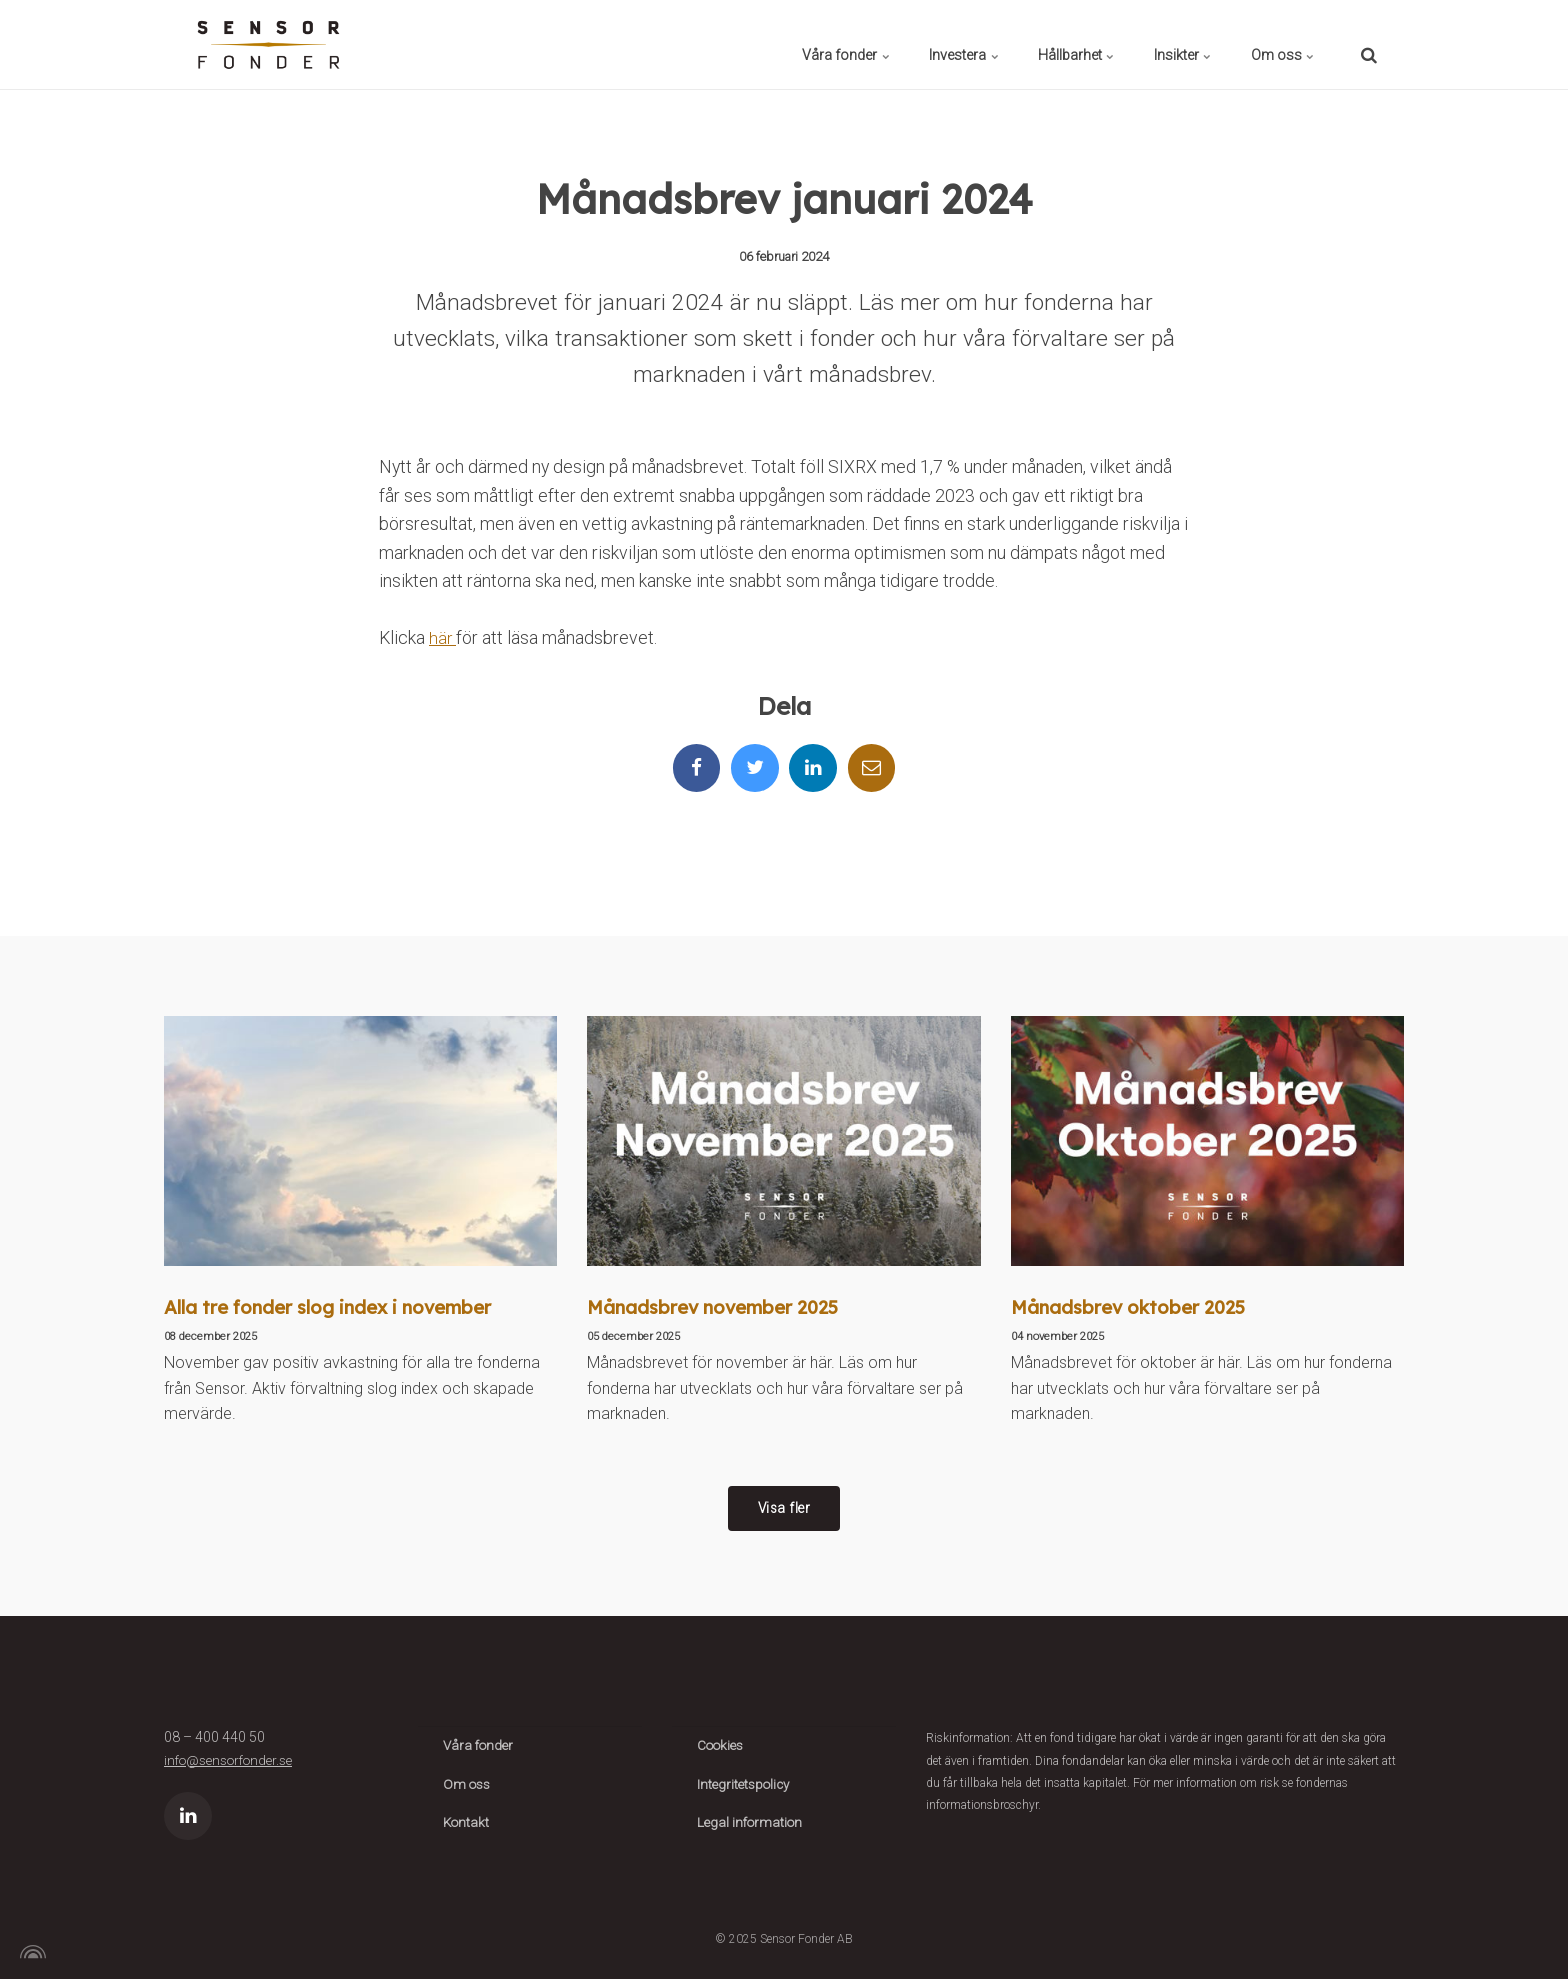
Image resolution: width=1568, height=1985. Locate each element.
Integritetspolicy (746, 1790)
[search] (1369, 44)
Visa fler (783, 1511)
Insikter (1151, 44)
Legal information (752, 1829)
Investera (890, 44)
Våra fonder (751, 44)
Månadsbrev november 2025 (717, 1309)
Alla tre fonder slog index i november (331, 1309)
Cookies (723, 1751)
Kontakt (467, 1829)
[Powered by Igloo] (30, 1958)
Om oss (1272, 44)
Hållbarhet (1023, 44)
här (443, 638)
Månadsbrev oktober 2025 (1131, 1309)
